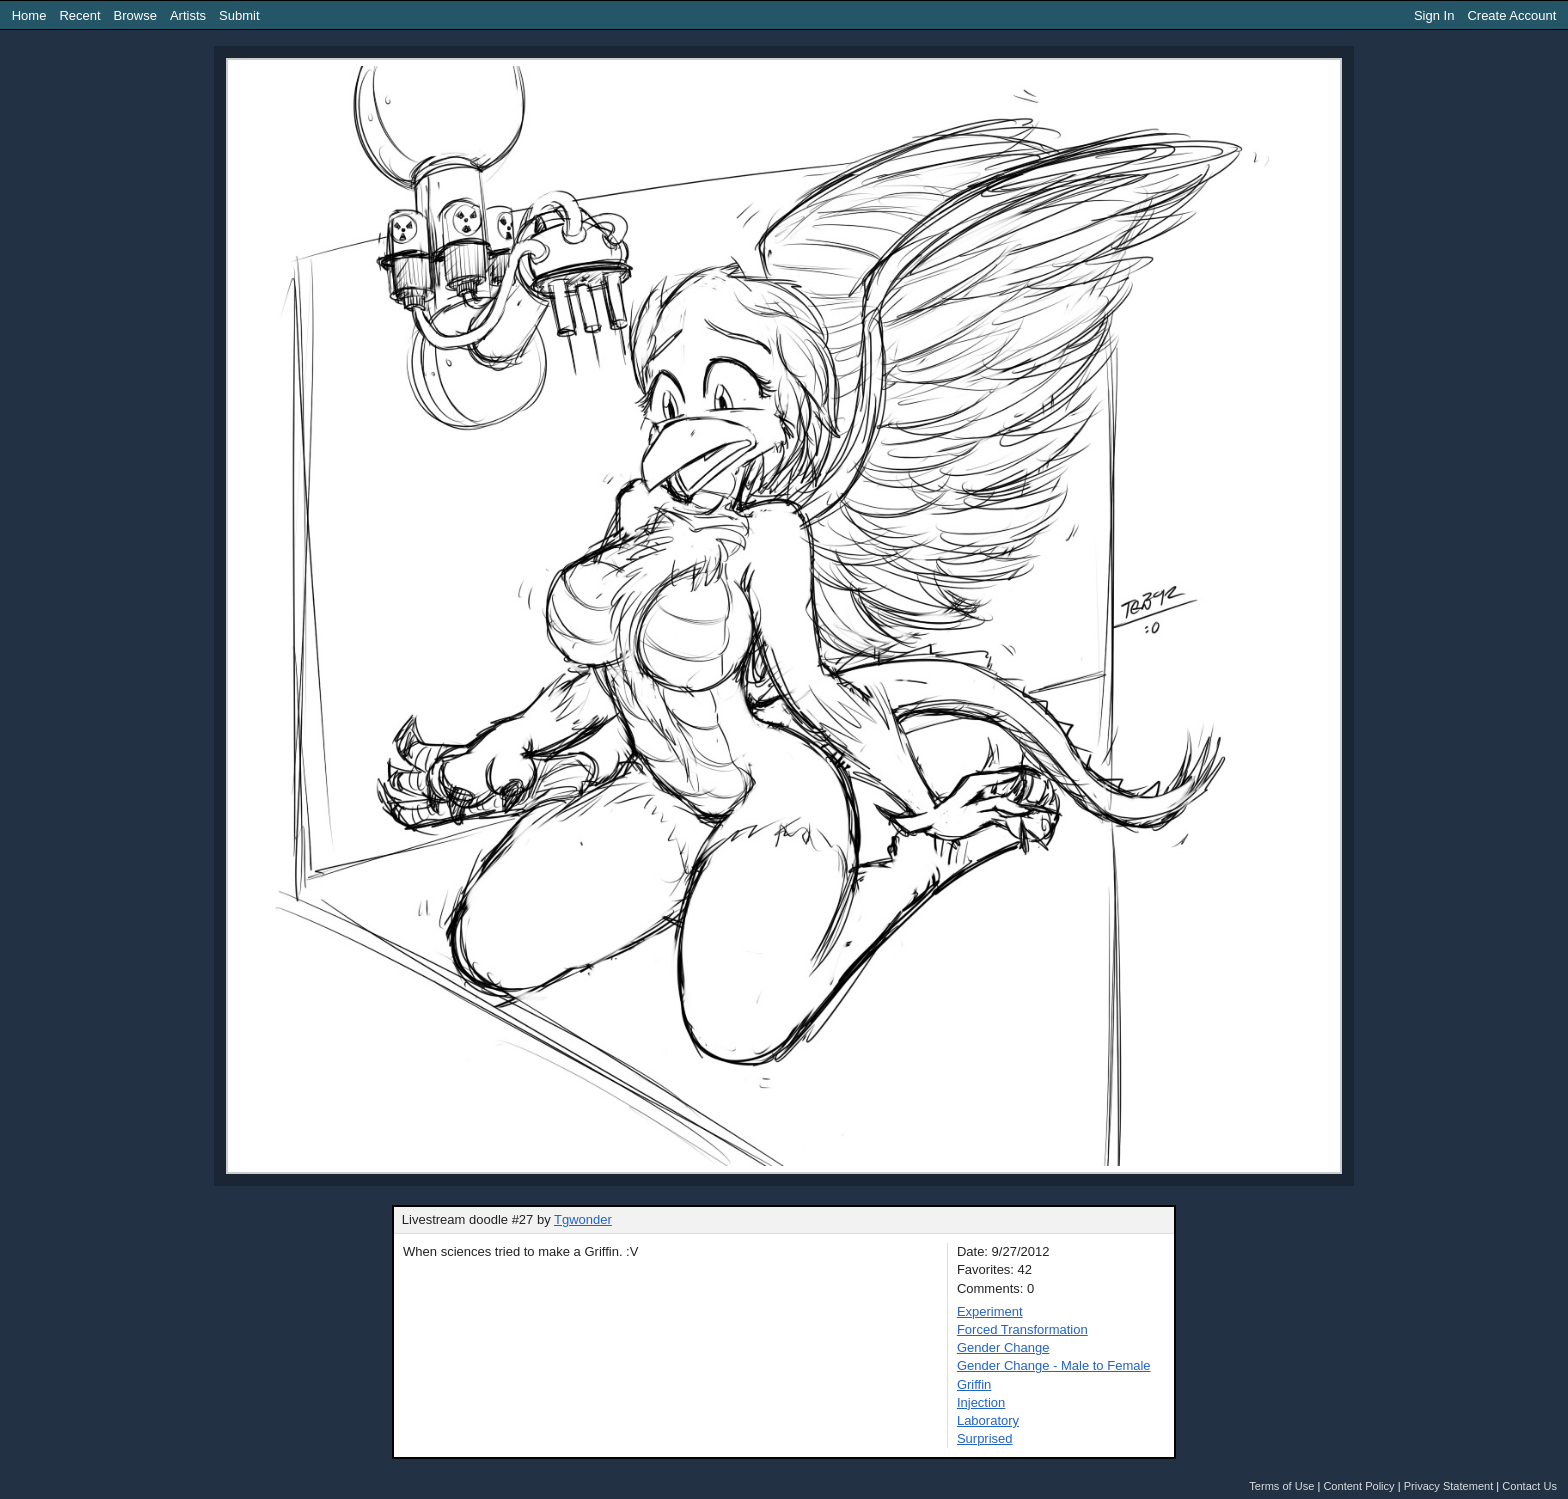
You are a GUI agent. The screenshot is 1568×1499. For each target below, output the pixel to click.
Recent (79, 15)
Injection (981, 1402)
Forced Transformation (1022, 1329)
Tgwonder (583, 1219)
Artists (188, 15)
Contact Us (1529, 1486)
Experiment (990, 1311)
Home (29, 15)
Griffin (974, 1384)
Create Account (1511, 15)
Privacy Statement (1449, 1486)
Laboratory (988, 1420)
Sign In (1434, 15)
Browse (135, 15)
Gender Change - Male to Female (1054, 1365)
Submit (239, 15)
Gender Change (1003, 1347)
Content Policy (1358, 1486)
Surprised (985, 1438)
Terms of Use (1281, 1486)
